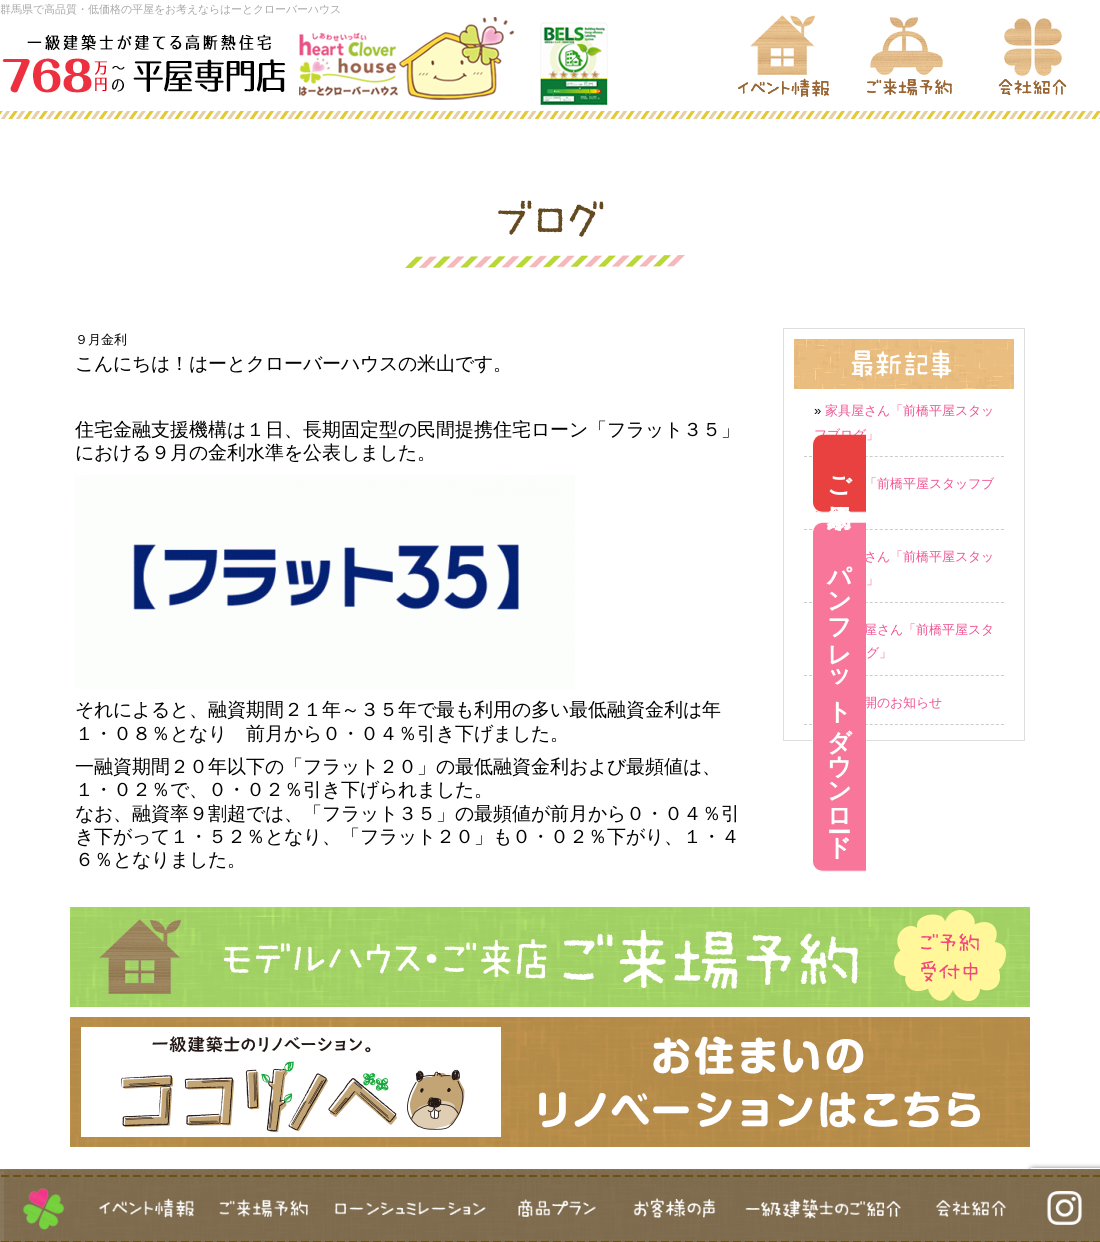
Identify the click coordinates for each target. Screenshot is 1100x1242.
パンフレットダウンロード (1073, 697)
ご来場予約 (1073, 473)
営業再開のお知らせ (883, 702)
